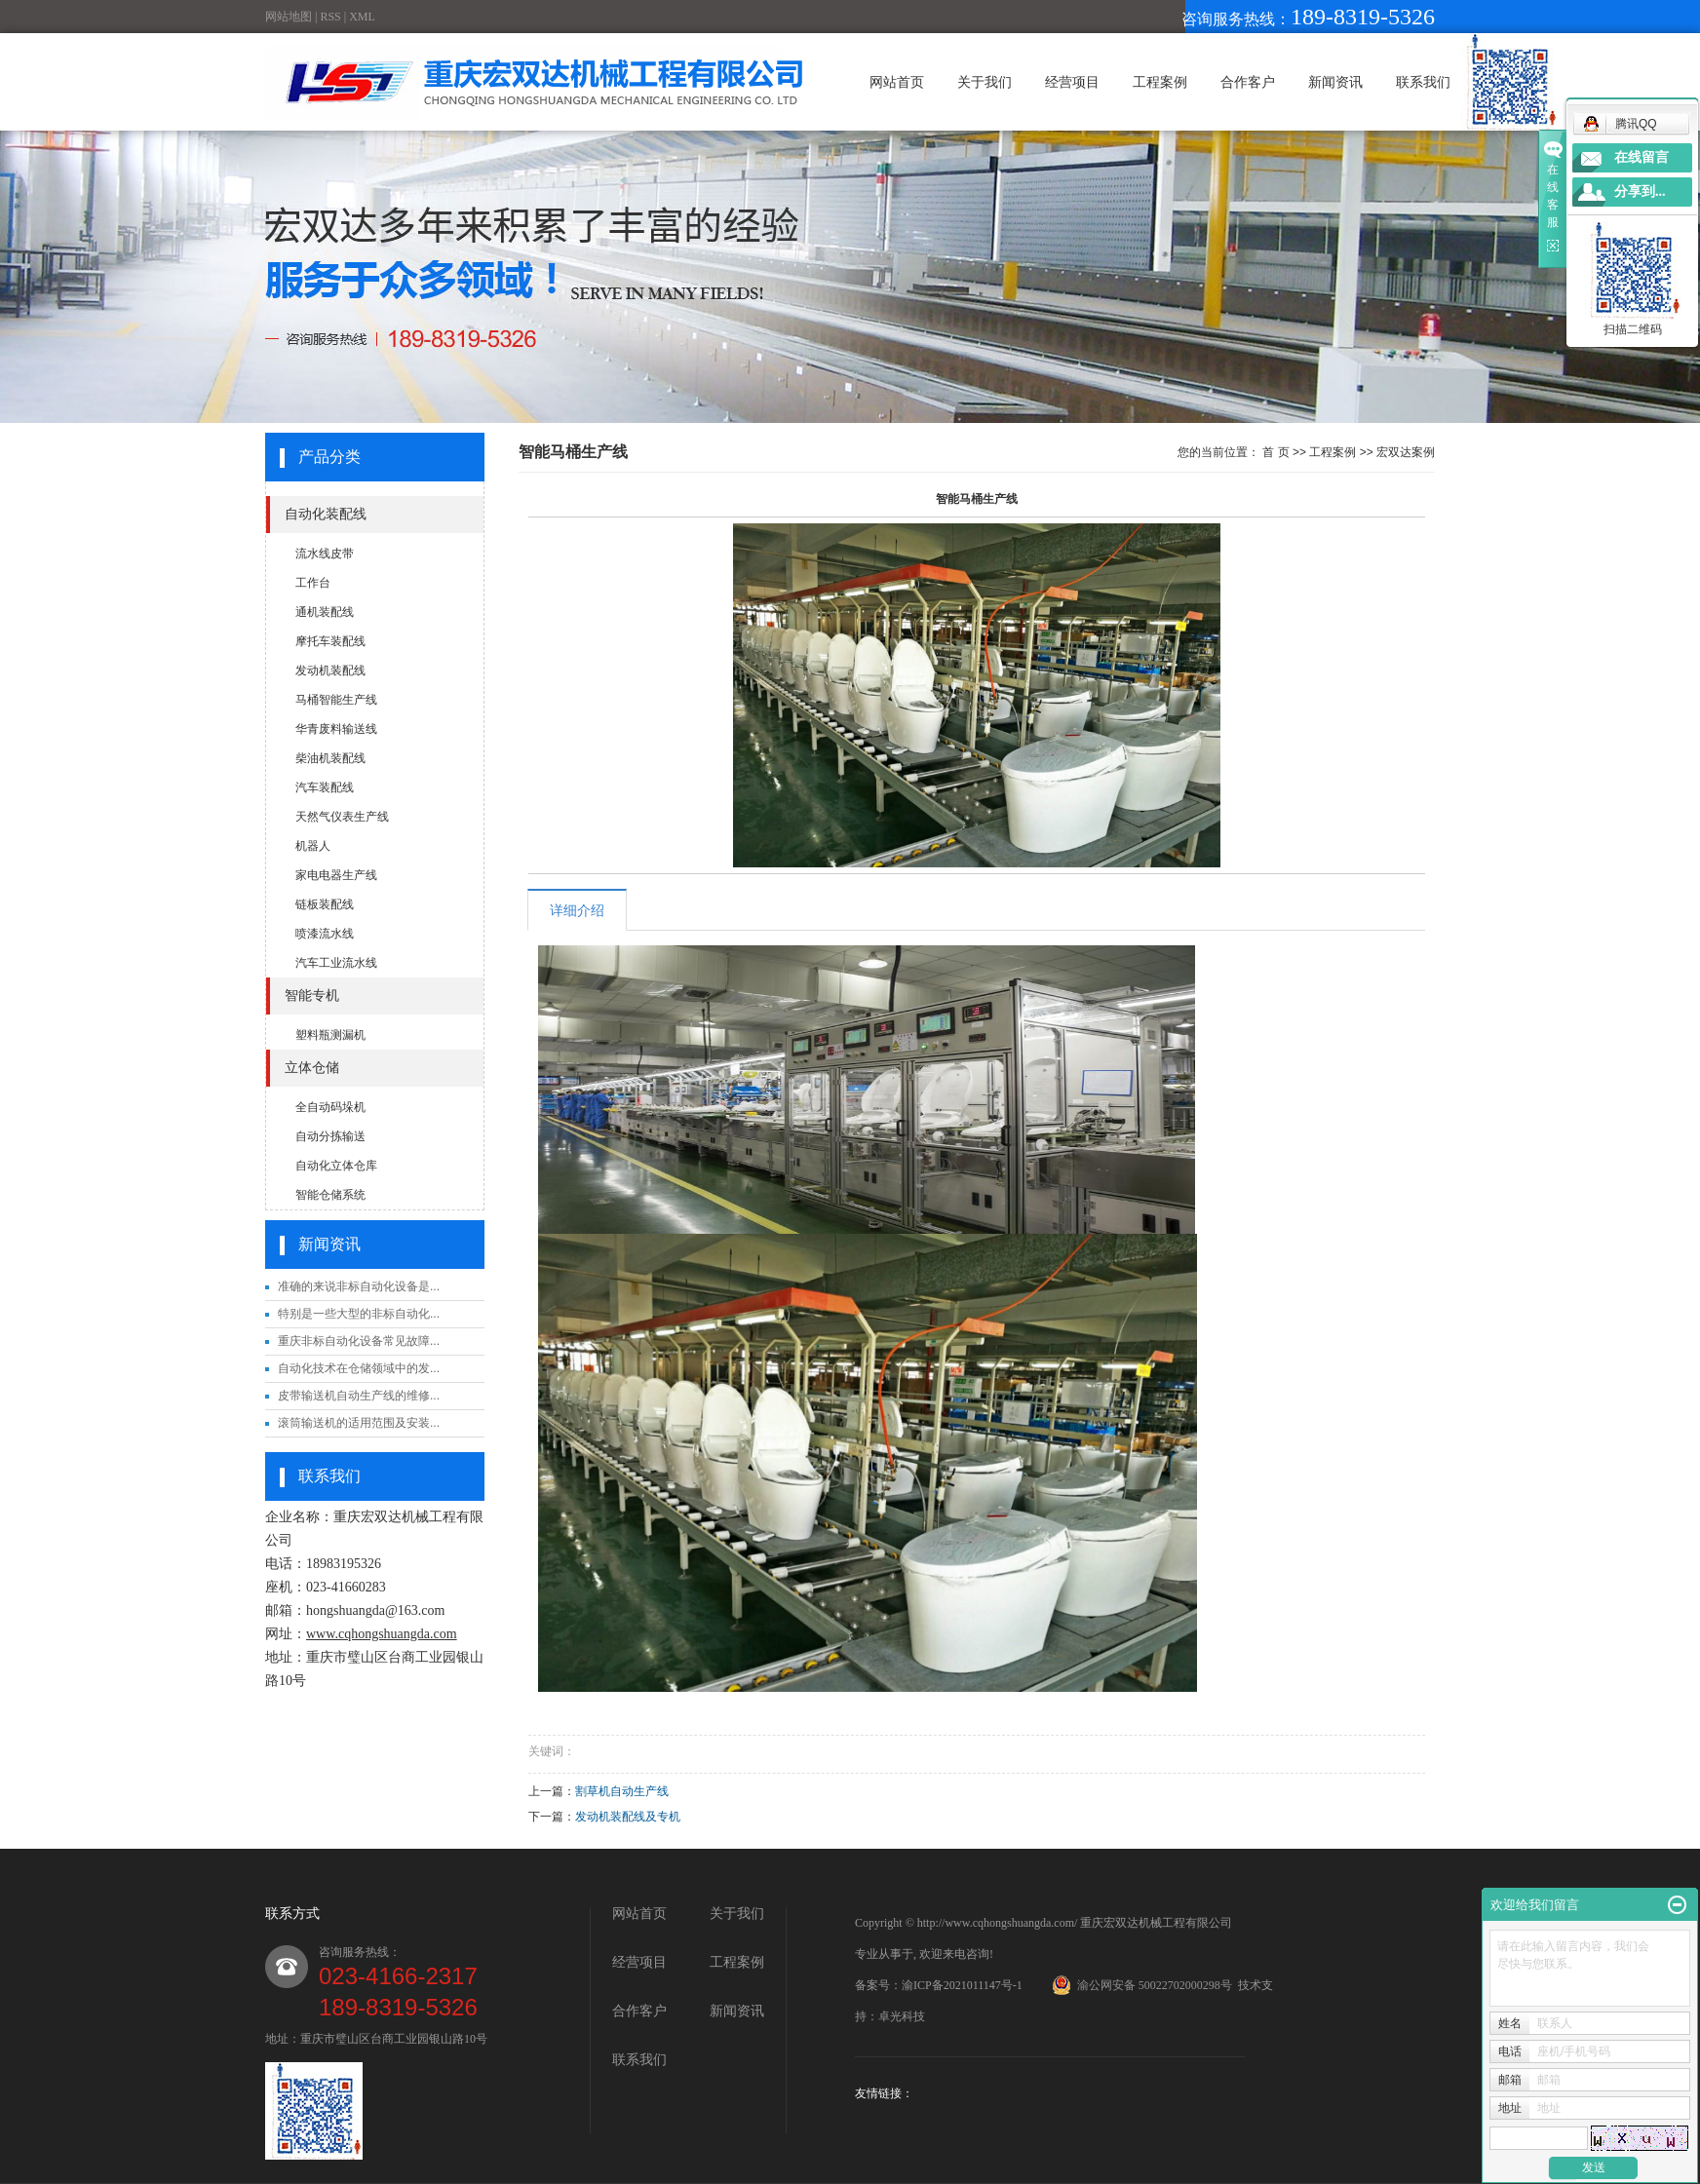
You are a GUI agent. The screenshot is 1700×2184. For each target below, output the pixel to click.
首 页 (1275, 452)
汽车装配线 (324, 787)
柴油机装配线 (330, 758)
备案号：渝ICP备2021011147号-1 (939, 1985)
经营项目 (1072, 82)
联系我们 (1423, 82)
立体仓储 (312, 1067)
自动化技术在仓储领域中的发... (359, 1368)
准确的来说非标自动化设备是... (359, 1286)
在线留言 (1641, 157)
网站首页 (896, 82)
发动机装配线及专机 (627, 1816)
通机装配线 (324, 612)
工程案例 (1160, 82)
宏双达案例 (1405, 452)
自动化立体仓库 (336, 1165)
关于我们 (984, 82)
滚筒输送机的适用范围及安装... (359, 1423)
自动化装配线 (326, 514)
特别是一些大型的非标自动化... (359, 1314)
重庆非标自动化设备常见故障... (359, 1341)
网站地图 (288, 16)
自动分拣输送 (330, 1136)
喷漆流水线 (324, 933)
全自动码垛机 (330, 1107)
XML (362, 16)
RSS (330, 16)
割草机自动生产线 (622, 1791)
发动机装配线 (330, 670)
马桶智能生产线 (336, 700)
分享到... (1640, 191)
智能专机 (312, 995)
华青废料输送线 (336, 729)
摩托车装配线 (330, 641)
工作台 (312, 583)
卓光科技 (901, 2016)
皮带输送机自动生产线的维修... (359, 1395)
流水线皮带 (324, 553)
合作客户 (1247, 82)
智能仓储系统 (330, 1195)
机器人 (312, 846)
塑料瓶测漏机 (330, 1035)
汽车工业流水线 (336, 963)
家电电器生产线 (336, 875)
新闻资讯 (1335, 82)
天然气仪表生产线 (342, 817)
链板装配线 (324, 904)
